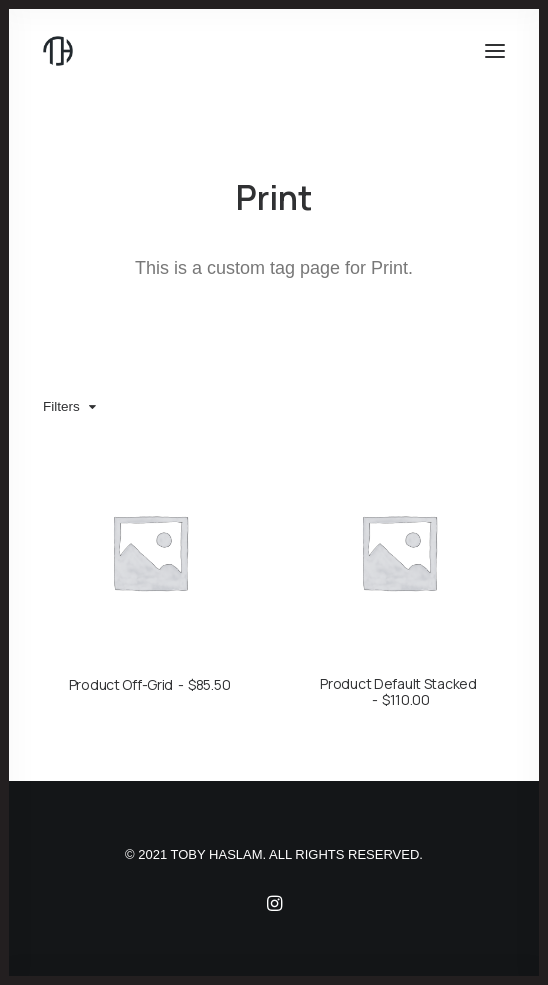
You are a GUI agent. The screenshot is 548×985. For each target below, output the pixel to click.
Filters (61, 406)
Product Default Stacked (398, 692)
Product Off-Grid (150, 684)
